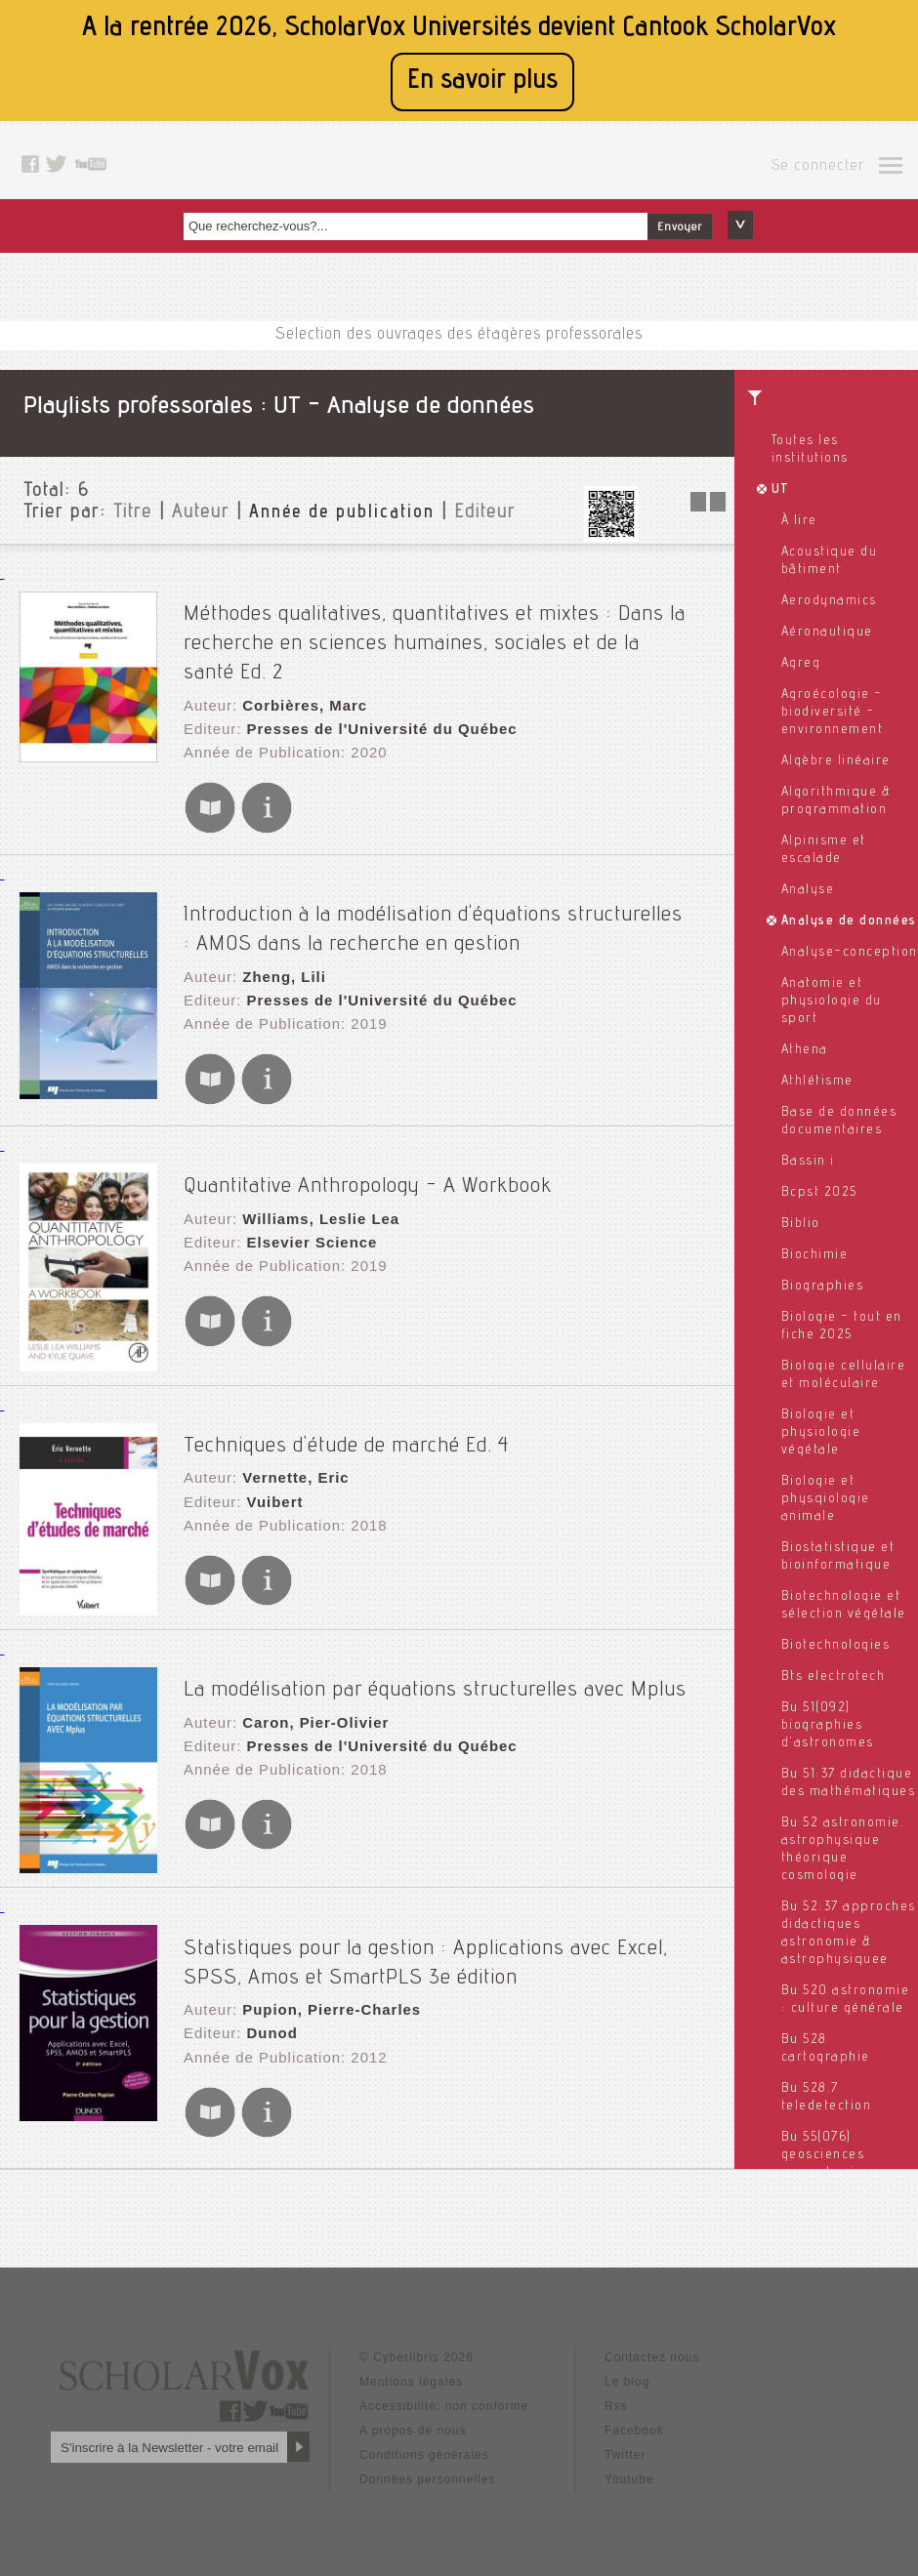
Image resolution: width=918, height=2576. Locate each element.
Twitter (625, 2412)
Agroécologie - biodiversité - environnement (832, 712)
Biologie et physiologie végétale (821, 1433)
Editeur (485, 513)
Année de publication (342, 513)
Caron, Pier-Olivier (308, 1683)
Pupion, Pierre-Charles (323, 1966)
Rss (616, 2363)
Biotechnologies (836, 1646)
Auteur (201, 513)
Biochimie (815, 1255)
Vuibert (270, 1457)
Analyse (808, 890)
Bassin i (808, 1161)
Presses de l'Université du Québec (371, 708)
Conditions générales (424, 2412)
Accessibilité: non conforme (443, 2363)
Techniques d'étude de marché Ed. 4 (346, 1404)
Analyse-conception (849, 953)
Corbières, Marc (298, 688)
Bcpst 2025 (819, 1193)
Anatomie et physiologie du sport (831, 1001)
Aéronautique (827, 632)
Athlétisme (817, 1081)
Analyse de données (849, 921)
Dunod (267, 1985)
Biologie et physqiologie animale (825, 1499)
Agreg (801, 664)
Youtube (629, 2436)
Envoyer (679, 227)
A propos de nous (412, 2387)
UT (781, 490)
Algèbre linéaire (836, 761)
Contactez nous (652, 2314)
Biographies (822, 1286)
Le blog (627, 2339)
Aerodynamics (829, 601)
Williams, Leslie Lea (313, 1179)
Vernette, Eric (290, 1438)
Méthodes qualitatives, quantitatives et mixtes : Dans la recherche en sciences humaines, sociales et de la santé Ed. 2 (456, 629)
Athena (804, 1050)
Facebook (634, 2387)
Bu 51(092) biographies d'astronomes (827, 1725)
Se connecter (818, 167)
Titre (132, 513)
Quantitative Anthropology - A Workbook (368, 1146)
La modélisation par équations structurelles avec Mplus (435, 1649)
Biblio (800, 1224)
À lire (799, 521)
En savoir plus (482, 81)
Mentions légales (411, 2339)
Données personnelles (427, 2436)
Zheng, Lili (278, 946)
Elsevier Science (305, 1198)
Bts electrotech (833, 1677)
